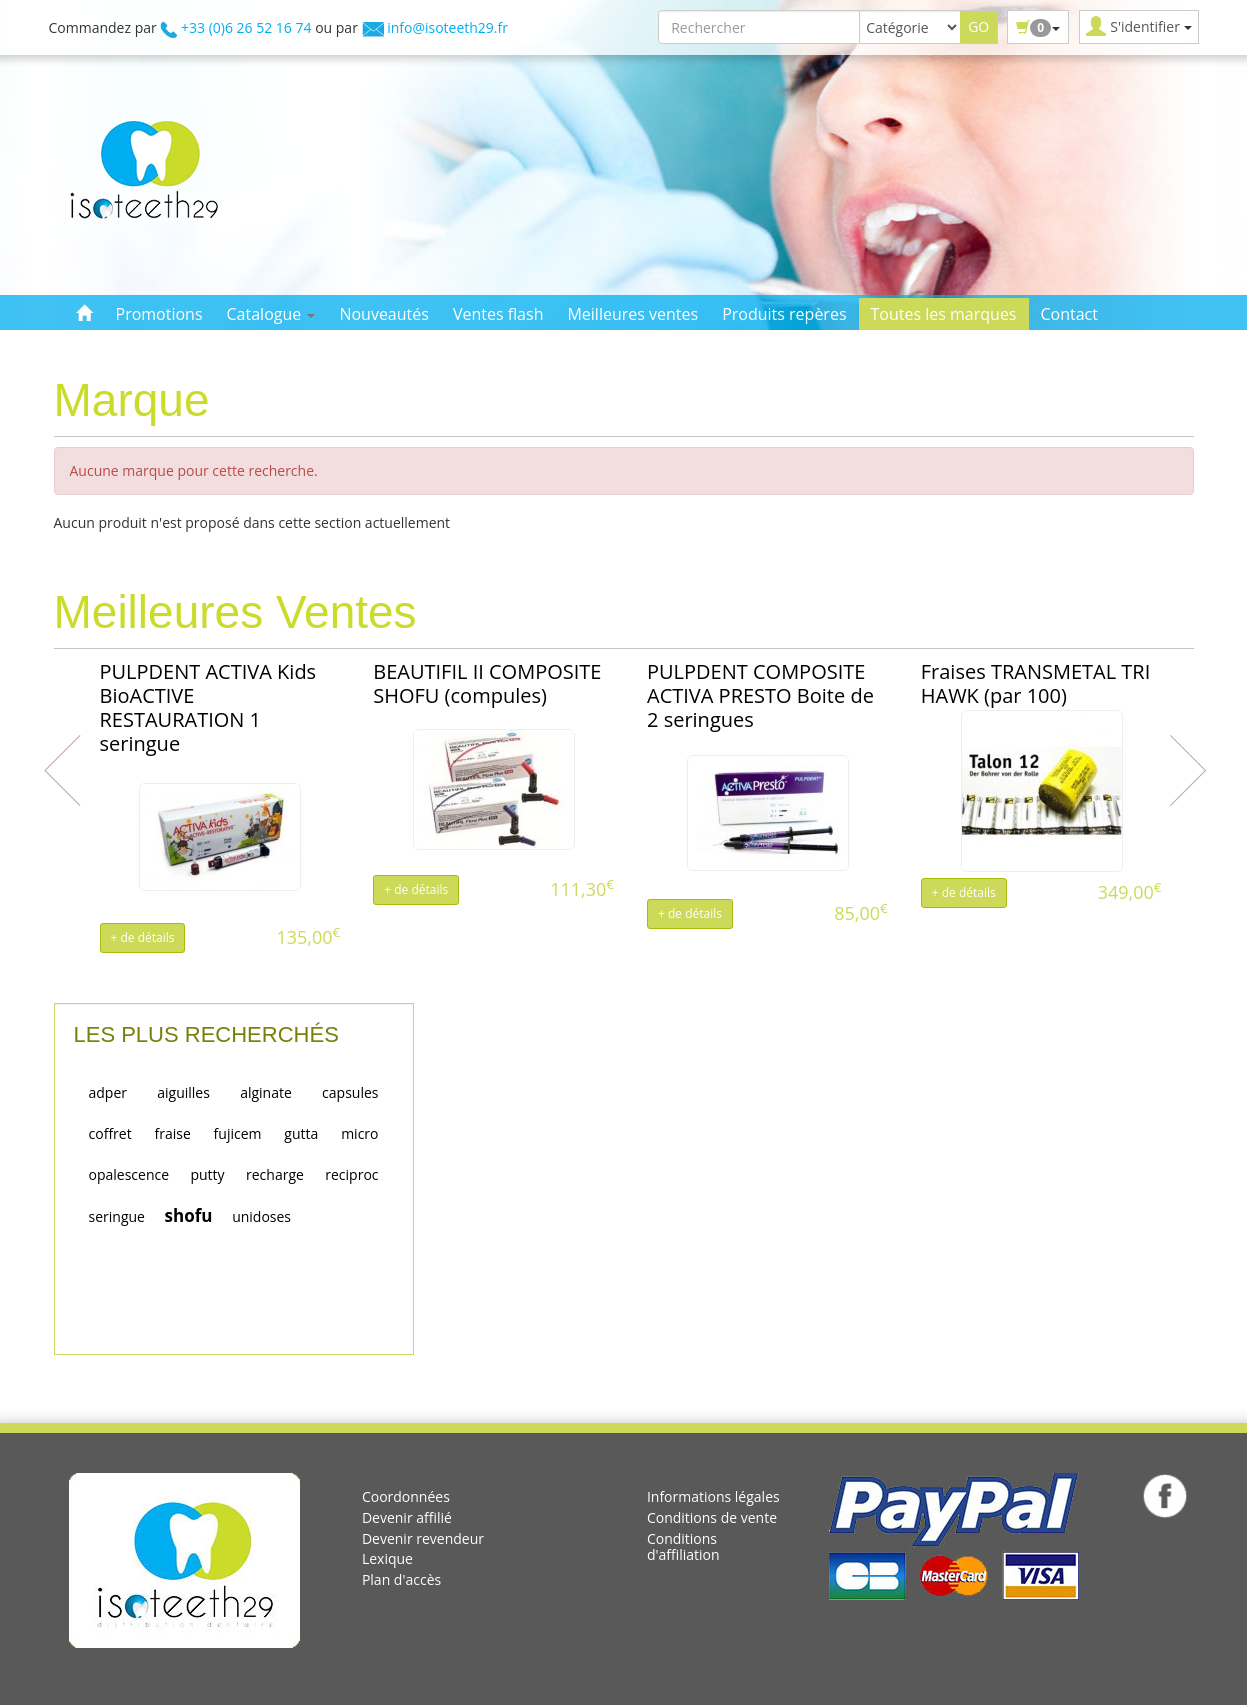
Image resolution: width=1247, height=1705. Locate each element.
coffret (110, 1133)
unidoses (261, 1216)
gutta (301, 1133)
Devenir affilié (407, 1517)
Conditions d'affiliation (683, 1547)
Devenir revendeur (423, 1538)
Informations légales (713, 1496)
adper (108, 1092)
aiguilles (183, 1092)
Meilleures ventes (632, 314)
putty (207, 1174)
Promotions (159, 314)
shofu (189, 1215)
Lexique (387, 1558)
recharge (275, 1174)
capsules (350, 1092)
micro (359, 1133)
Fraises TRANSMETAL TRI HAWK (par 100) (1036, 683)
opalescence (129, 1174)
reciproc (351, 1174)
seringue (117, 1216)
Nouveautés (383, 314)
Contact (1069, 314)
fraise (172, 1133)
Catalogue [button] (271, 314)
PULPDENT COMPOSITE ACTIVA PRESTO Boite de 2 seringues (760, 695)
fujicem (238, 1133)
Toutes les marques (944, 314)
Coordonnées (406, 1496)
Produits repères (784, 314)
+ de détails (143, 937)
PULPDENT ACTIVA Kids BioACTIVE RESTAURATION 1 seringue (208, 707)
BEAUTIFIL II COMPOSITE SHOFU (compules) (487, 683)
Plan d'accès (401, 1579)
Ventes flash (498, 314)
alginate (266, 1092)
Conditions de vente (712, 1517)
